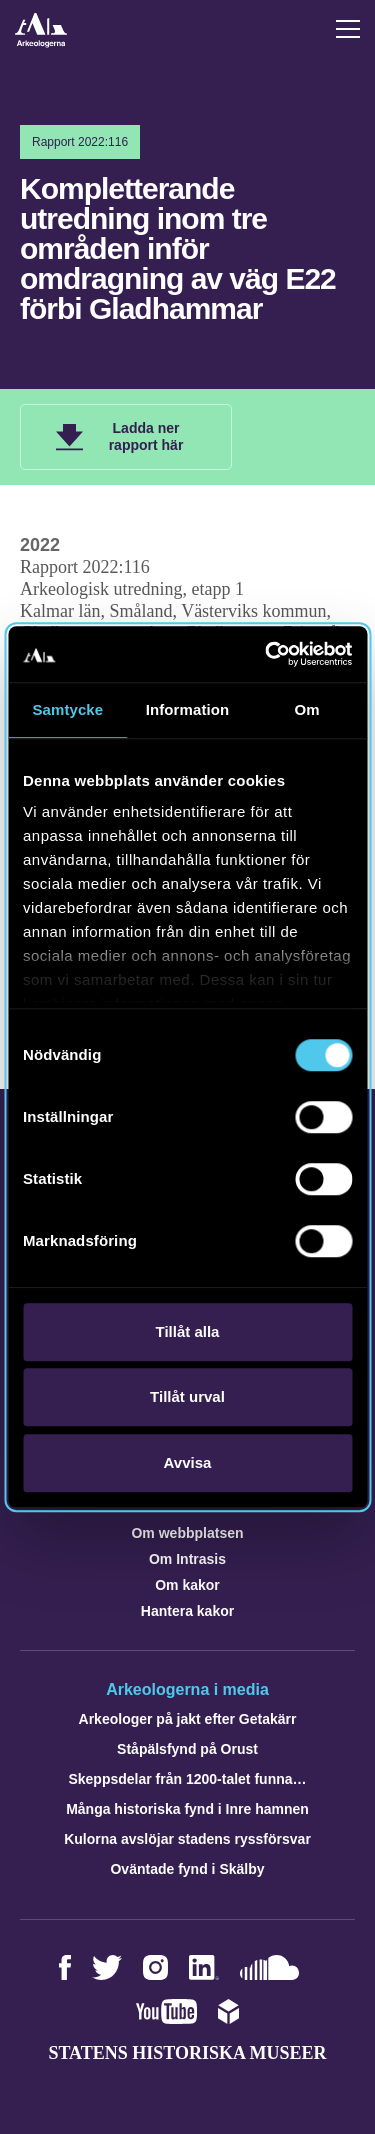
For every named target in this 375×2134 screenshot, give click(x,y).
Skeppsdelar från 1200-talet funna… (187, 1779)
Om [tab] (307, 709)
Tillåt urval (187, 1396)
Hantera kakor (187, 1611)
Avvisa (188, 1462)
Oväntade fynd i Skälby (187, 1869)
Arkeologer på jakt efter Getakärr (188, 1719)
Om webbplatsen (187, 1533)
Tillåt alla (188, 1331)
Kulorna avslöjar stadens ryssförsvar (187, 1839)
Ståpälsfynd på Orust (187, 1749)
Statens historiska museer (187, 2053)
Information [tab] (188, 709)
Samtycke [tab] (67, 709)
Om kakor (187, 1585)
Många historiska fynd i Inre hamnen (187, 1809)
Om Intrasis (187, 1559)
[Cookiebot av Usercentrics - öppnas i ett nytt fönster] (267, 654)
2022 (40, 545)
